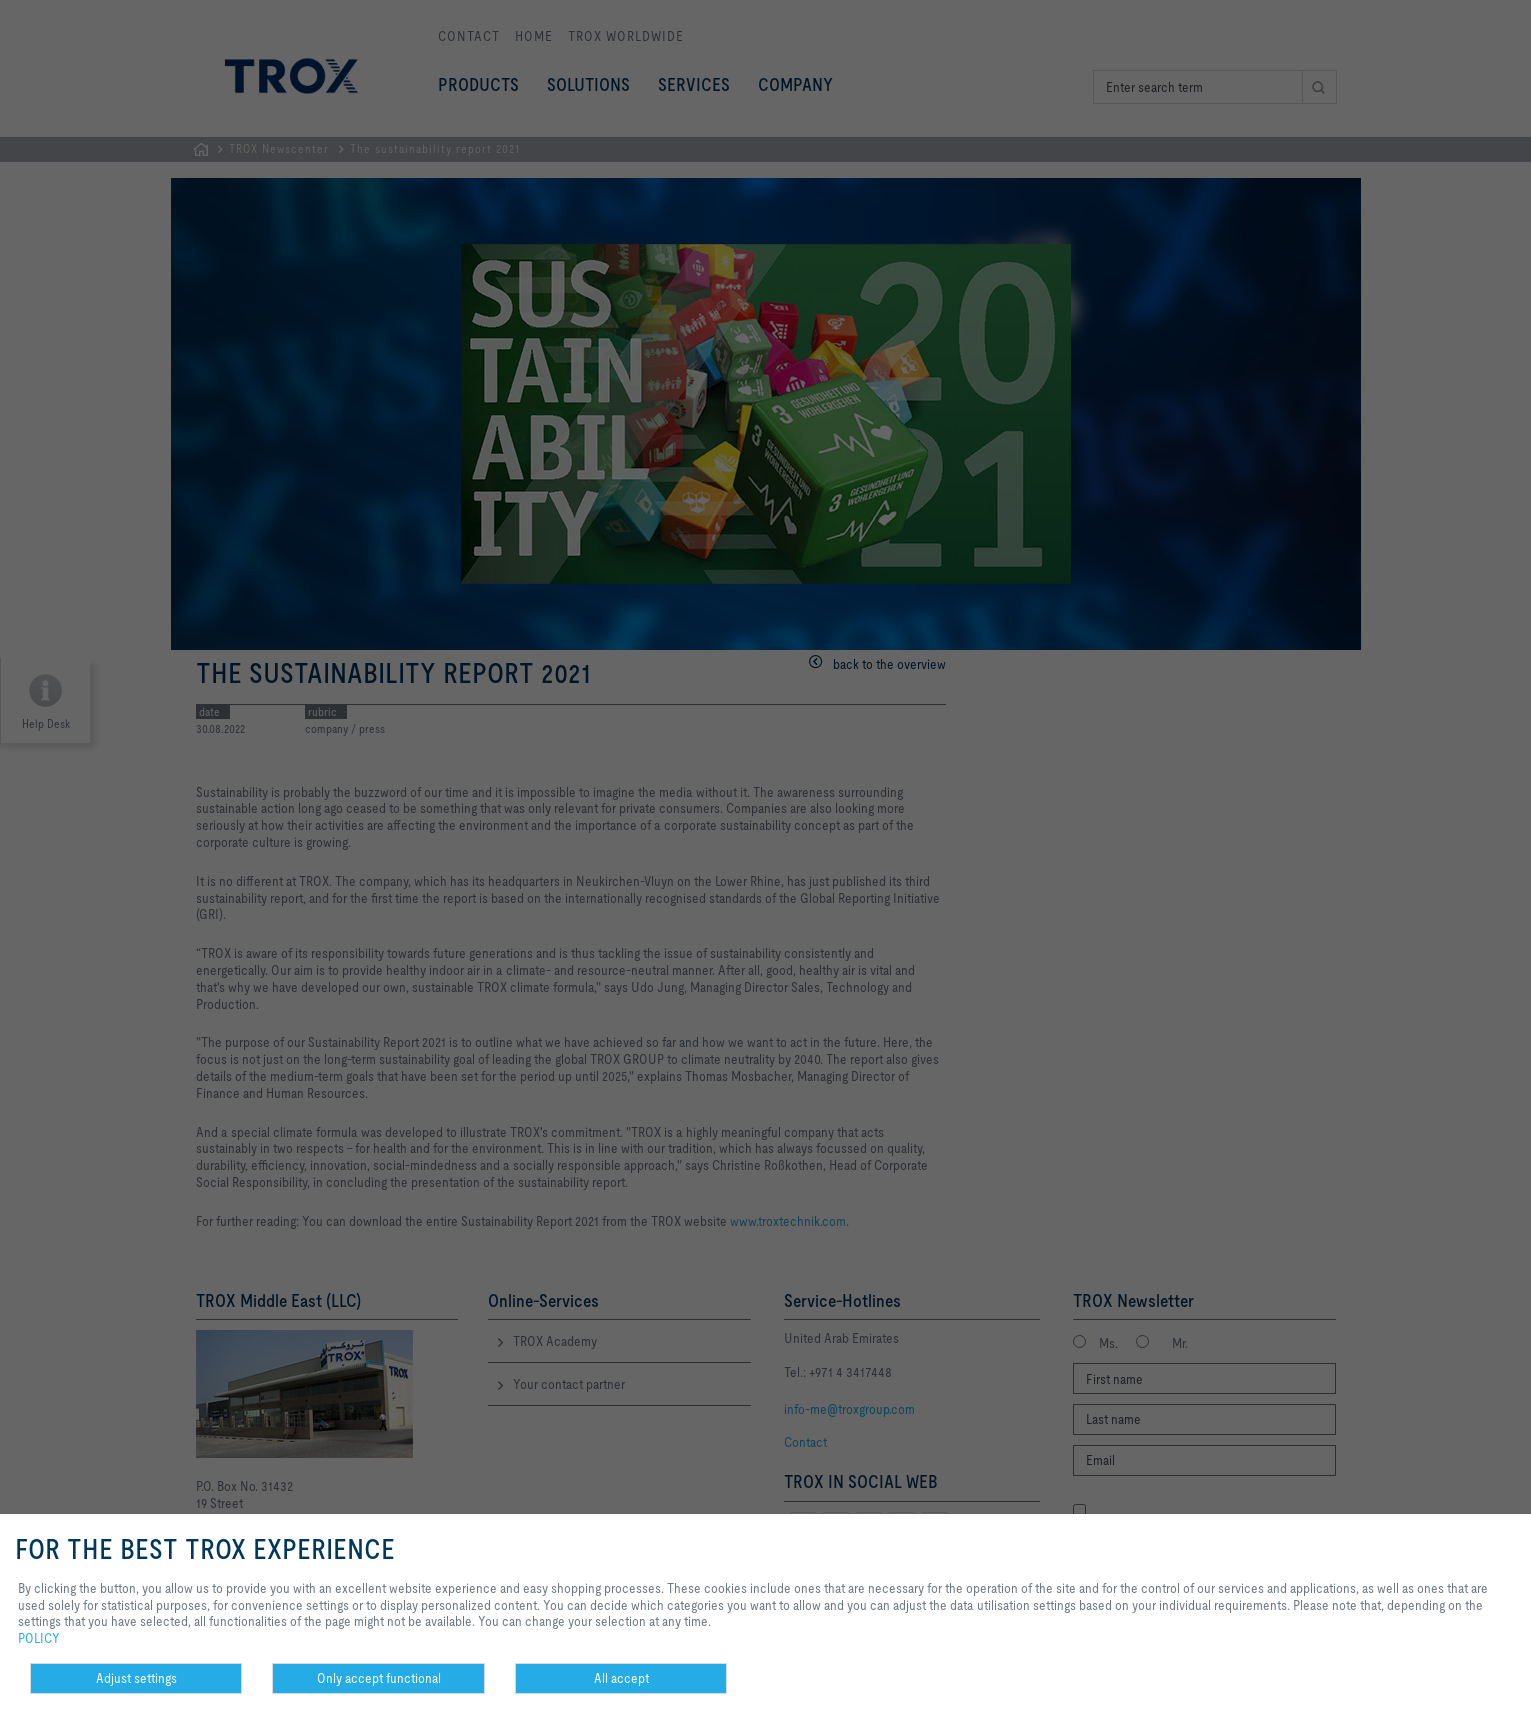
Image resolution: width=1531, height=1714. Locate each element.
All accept (621, 1678)
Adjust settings (136, 1678)
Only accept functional (379, 1678)
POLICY (39, 1638)
